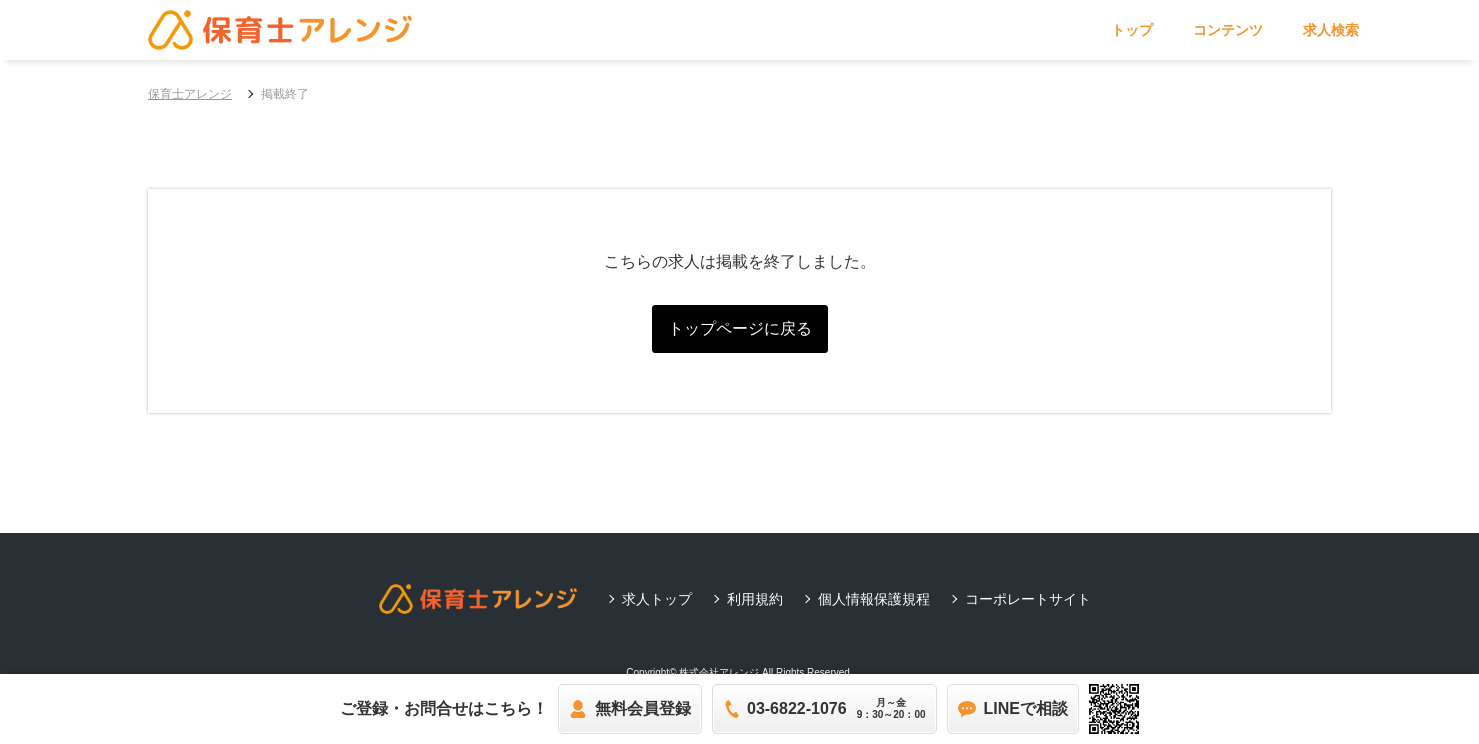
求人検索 (1331, 30)
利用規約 (755, 599)
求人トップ (657, 599)
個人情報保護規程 (874, 599)
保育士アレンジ (190, 94)
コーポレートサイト (1028, 599)
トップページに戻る (740, 328)
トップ (1132, 30)
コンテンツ (1228, 30)
